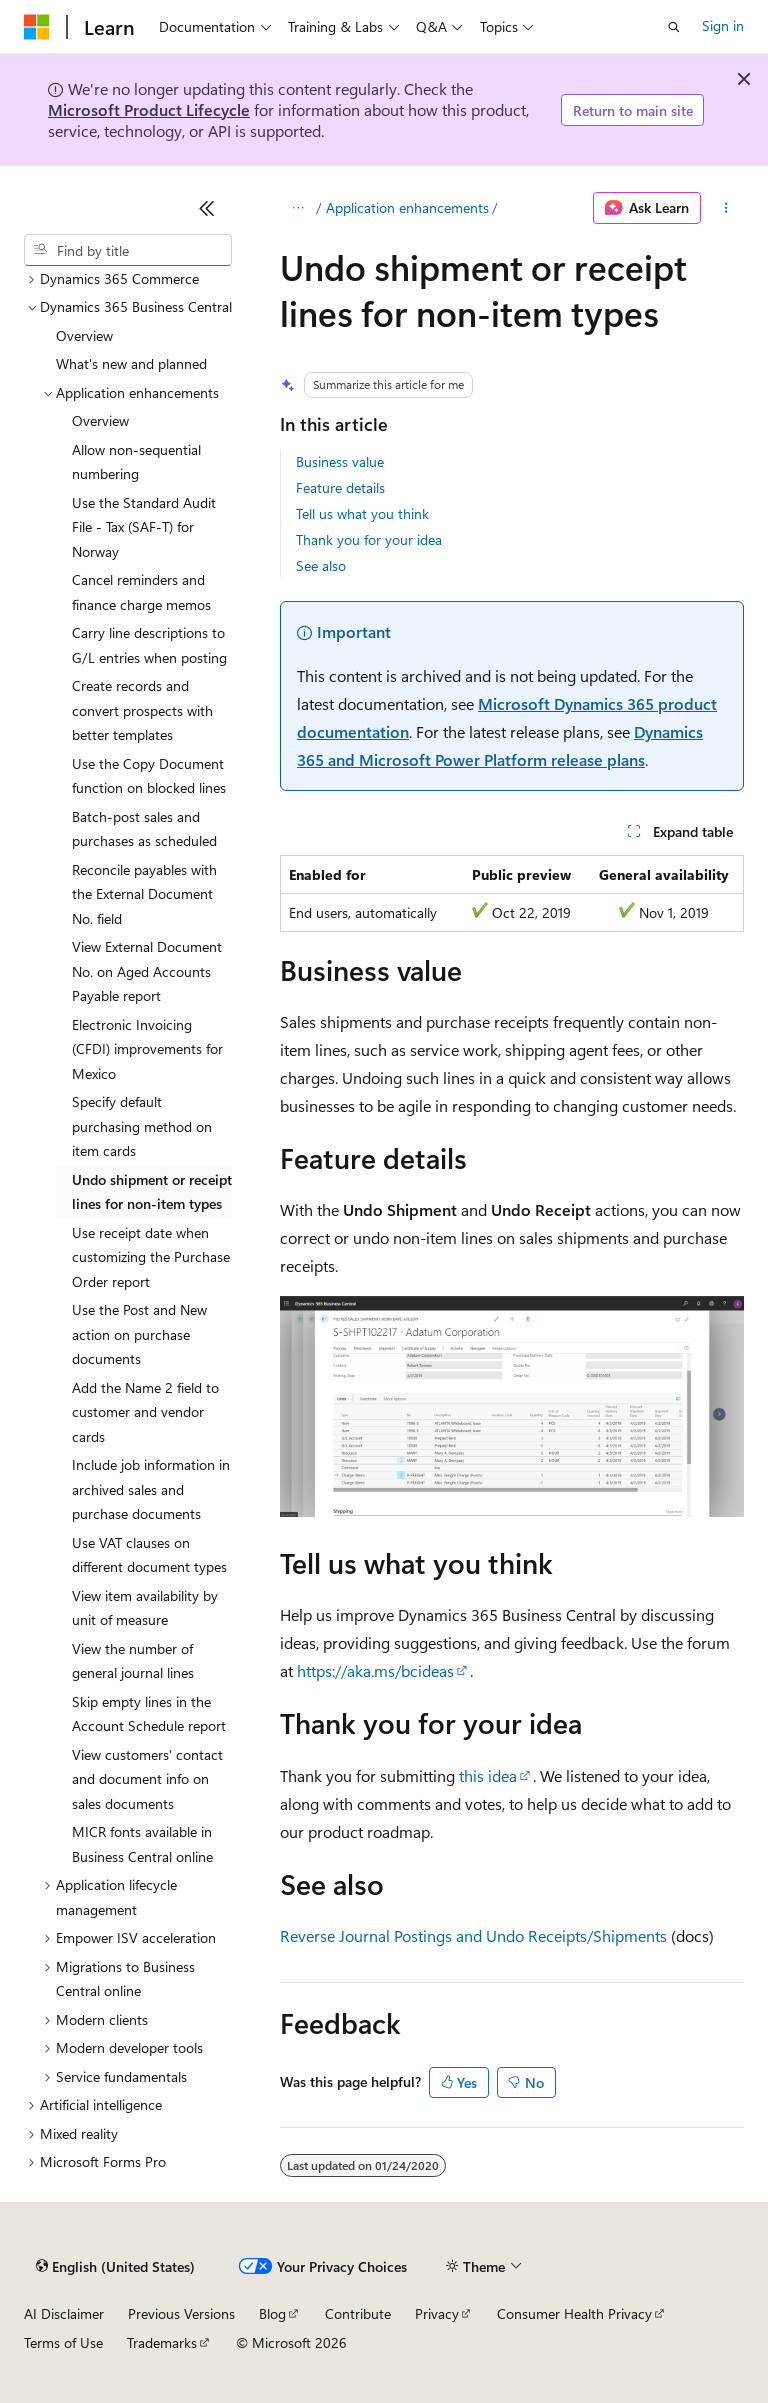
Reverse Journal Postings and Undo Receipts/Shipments (473, 1935)
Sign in (723, 25)
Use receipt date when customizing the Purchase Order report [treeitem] (151, 1257)
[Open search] (674, 27)
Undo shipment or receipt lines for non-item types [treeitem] (152, 1192)
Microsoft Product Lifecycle (149, 109)
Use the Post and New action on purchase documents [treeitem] (139, 1334)
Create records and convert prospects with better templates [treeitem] (142, 710)
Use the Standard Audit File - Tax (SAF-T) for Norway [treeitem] (144, 527)
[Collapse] (207, 208)
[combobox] (128, 250)
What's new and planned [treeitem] (131, 363)
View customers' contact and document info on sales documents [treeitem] (147, 1779)
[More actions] (726, 208)
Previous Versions (181, 2313)
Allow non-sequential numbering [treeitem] (136, 462)
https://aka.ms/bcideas (375, 1670)
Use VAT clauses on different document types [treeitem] (149, 1555)
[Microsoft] (37, 27)
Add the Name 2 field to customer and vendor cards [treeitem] (145, 1412)
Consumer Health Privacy (574, 2313)
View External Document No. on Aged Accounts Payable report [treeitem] (147, 971)
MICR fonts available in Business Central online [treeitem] (142, 1844)
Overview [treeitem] (84, 335)
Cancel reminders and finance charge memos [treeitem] (141, 592)
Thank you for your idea (369, 539)
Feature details (340, 487)
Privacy (437, 2313)
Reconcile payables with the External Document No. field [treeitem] (144, 894)
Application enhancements (407, 207)
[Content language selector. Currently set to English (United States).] (115, 2267)
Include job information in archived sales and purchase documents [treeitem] (151, 1489)
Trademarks (162, 2342)
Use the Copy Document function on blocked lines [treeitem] (149, 776)
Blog (272, 2313)
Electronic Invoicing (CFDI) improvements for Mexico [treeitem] (147, 1049)
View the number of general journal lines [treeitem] (133, 1661)
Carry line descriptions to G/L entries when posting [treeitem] (149, 645)
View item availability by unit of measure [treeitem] (145, 1608)
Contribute (358, 2313)
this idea (488, 1775)
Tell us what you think (362, 513)
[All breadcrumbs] (297, 208)
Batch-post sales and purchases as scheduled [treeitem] (144, 829)
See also (321, 565)
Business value (340, 461)
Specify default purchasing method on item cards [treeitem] (142, 1126)
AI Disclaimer (64, 2313)
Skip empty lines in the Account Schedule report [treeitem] (149, 1714)
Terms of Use (63, 2342)
